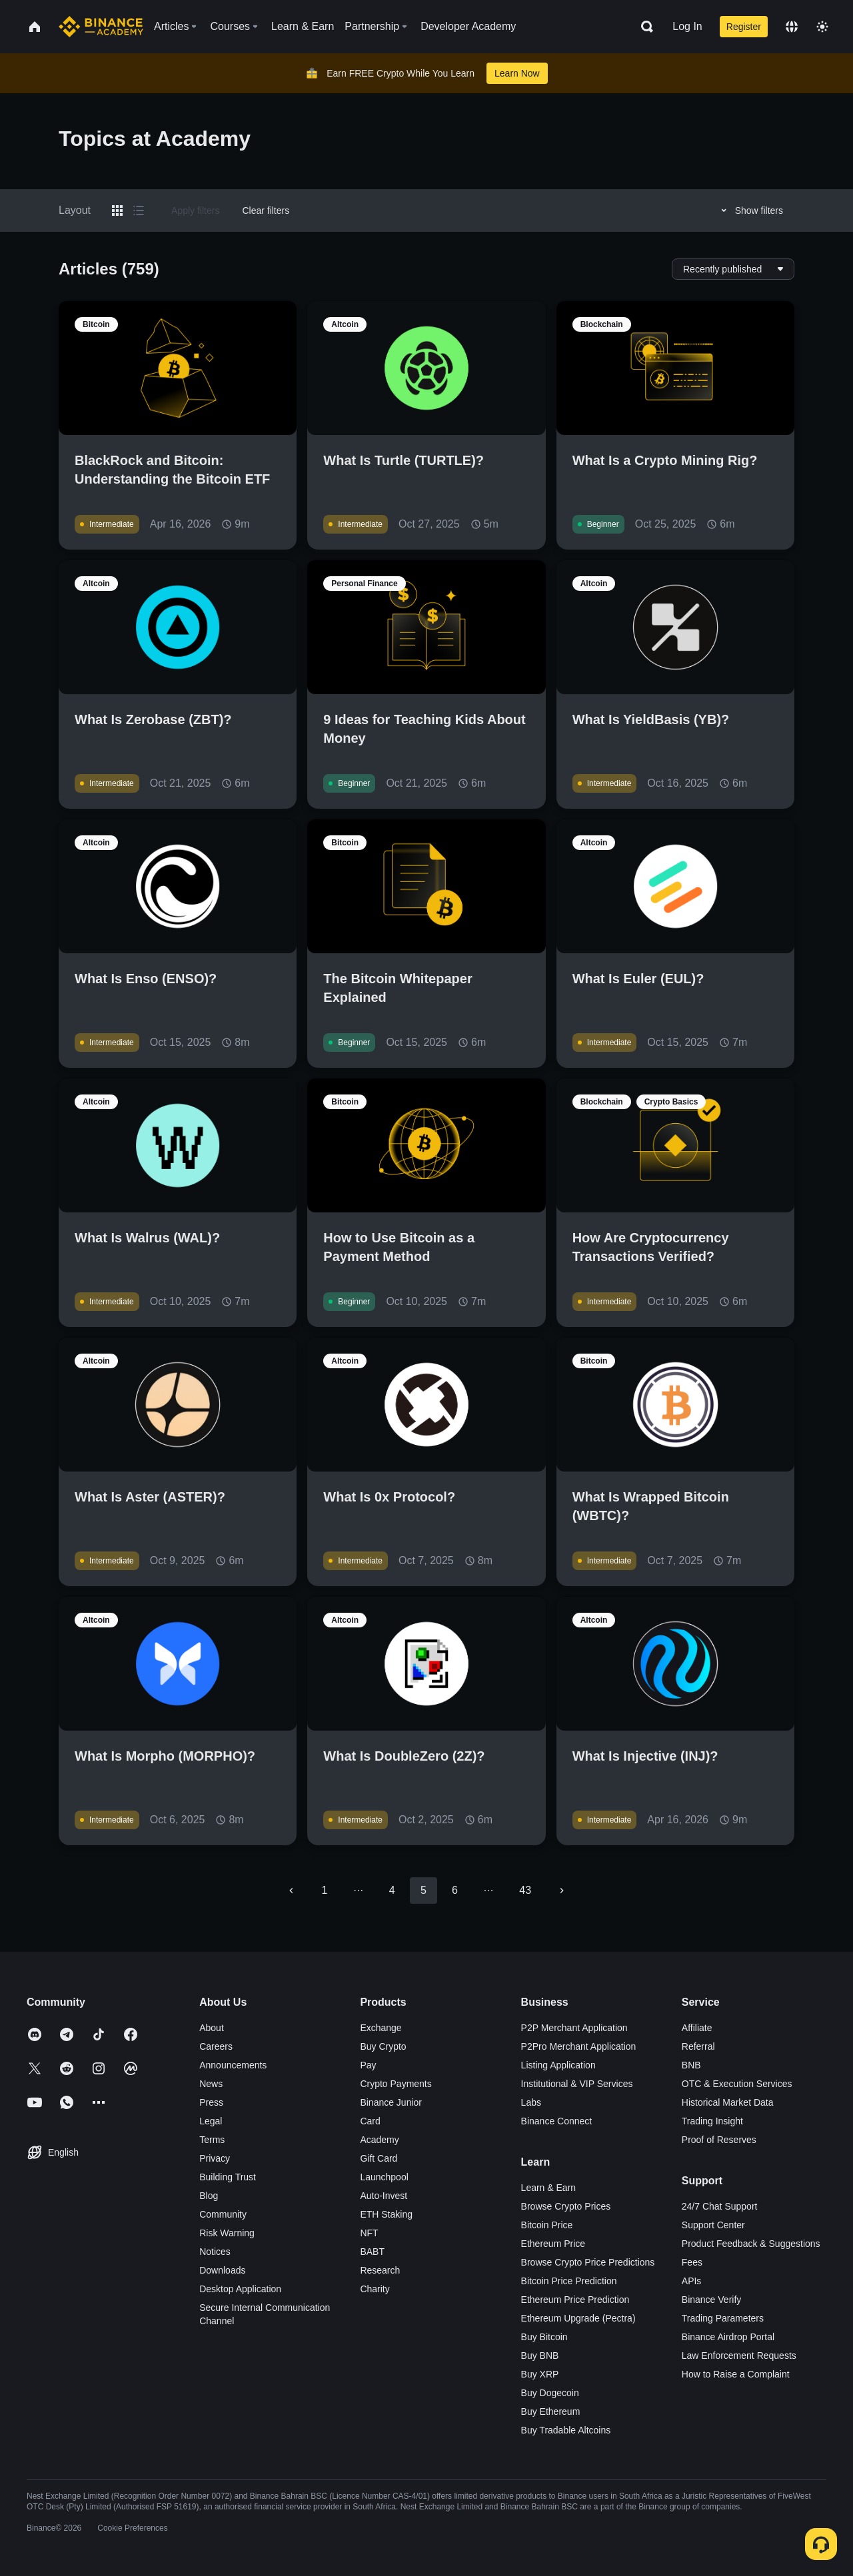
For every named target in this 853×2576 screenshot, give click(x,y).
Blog (208, 2195)
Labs (531, 2102)
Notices (215, 2251)
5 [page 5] (423, 1890)
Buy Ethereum (550, 2411)
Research (380, 2270)
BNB (691, 2065)
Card (370, 2121)
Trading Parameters (723, 2318)
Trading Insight (712, 2121)
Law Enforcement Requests (739, 2355)
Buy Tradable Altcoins (566, 2430)
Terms (212, 2139)
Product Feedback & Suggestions (751, 2243)
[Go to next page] (562, 1890)
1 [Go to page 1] (325, 1890)
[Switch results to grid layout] (117, 210)
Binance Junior (391, 2102)
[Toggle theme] (822, 26)
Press (211, 2102)
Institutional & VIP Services (577, 2083)
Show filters (750, 210)
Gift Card (378, 2158)
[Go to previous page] (291, 1890)
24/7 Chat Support (720, 2206)
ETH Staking (386, 2214)
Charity (374, 2289)
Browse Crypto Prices (566, 2206)
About (211, 2027)
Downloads (222, 2270)
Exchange (380, 2027)
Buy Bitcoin (544, 2337)
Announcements (233, 2065)
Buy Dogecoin (550, 2392)
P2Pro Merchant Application (578, 2046)
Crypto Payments (395, 2083)
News (211, 2083)
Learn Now (517, 73)
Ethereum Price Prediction (575, 2299)
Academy (379, 2139)
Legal (210, 2121)
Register (743, 26)
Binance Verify (712, 2299)
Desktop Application (240, 2289)
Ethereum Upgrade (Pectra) (578, 2318)
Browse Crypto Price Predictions (588, 2262)
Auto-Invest (383, 2195)
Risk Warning (227, 2233)
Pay (368, 2065)
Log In (687, 26)
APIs (692, 2281)
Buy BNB (540, 2355)
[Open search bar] (643, 27)
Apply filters (195, 210)
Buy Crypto (383, 2046)
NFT (369, 2233)
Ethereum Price (553, 2243)
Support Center (713, 2225)
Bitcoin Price (547, 2225)
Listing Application (558, 2065)
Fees (692, 2262)
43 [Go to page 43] (525, 1890)
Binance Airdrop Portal (728, 2337)
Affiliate (697, 2027)
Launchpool (384, 2177)
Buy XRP (540, 2374)
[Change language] (792, 27)
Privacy (214, 2158)
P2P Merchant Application (574, 2027)
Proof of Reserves (719, 2139)
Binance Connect (556, 2121)
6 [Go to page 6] (455, 1890)
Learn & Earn (548, 2187)
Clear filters (265, 210)
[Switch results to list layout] (138, 210)
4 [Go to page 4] (392, 1890)
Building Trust (227, 2177)
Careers (216, 2046)
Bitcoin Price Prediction (569, 2281)
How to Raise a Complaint (736, 2374)
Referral (698, 2046)
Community (223, 2214)
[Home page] (101, 26)
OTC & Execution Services (737, 2083)
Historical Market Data (728, 2102)
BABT (372, 2251)
